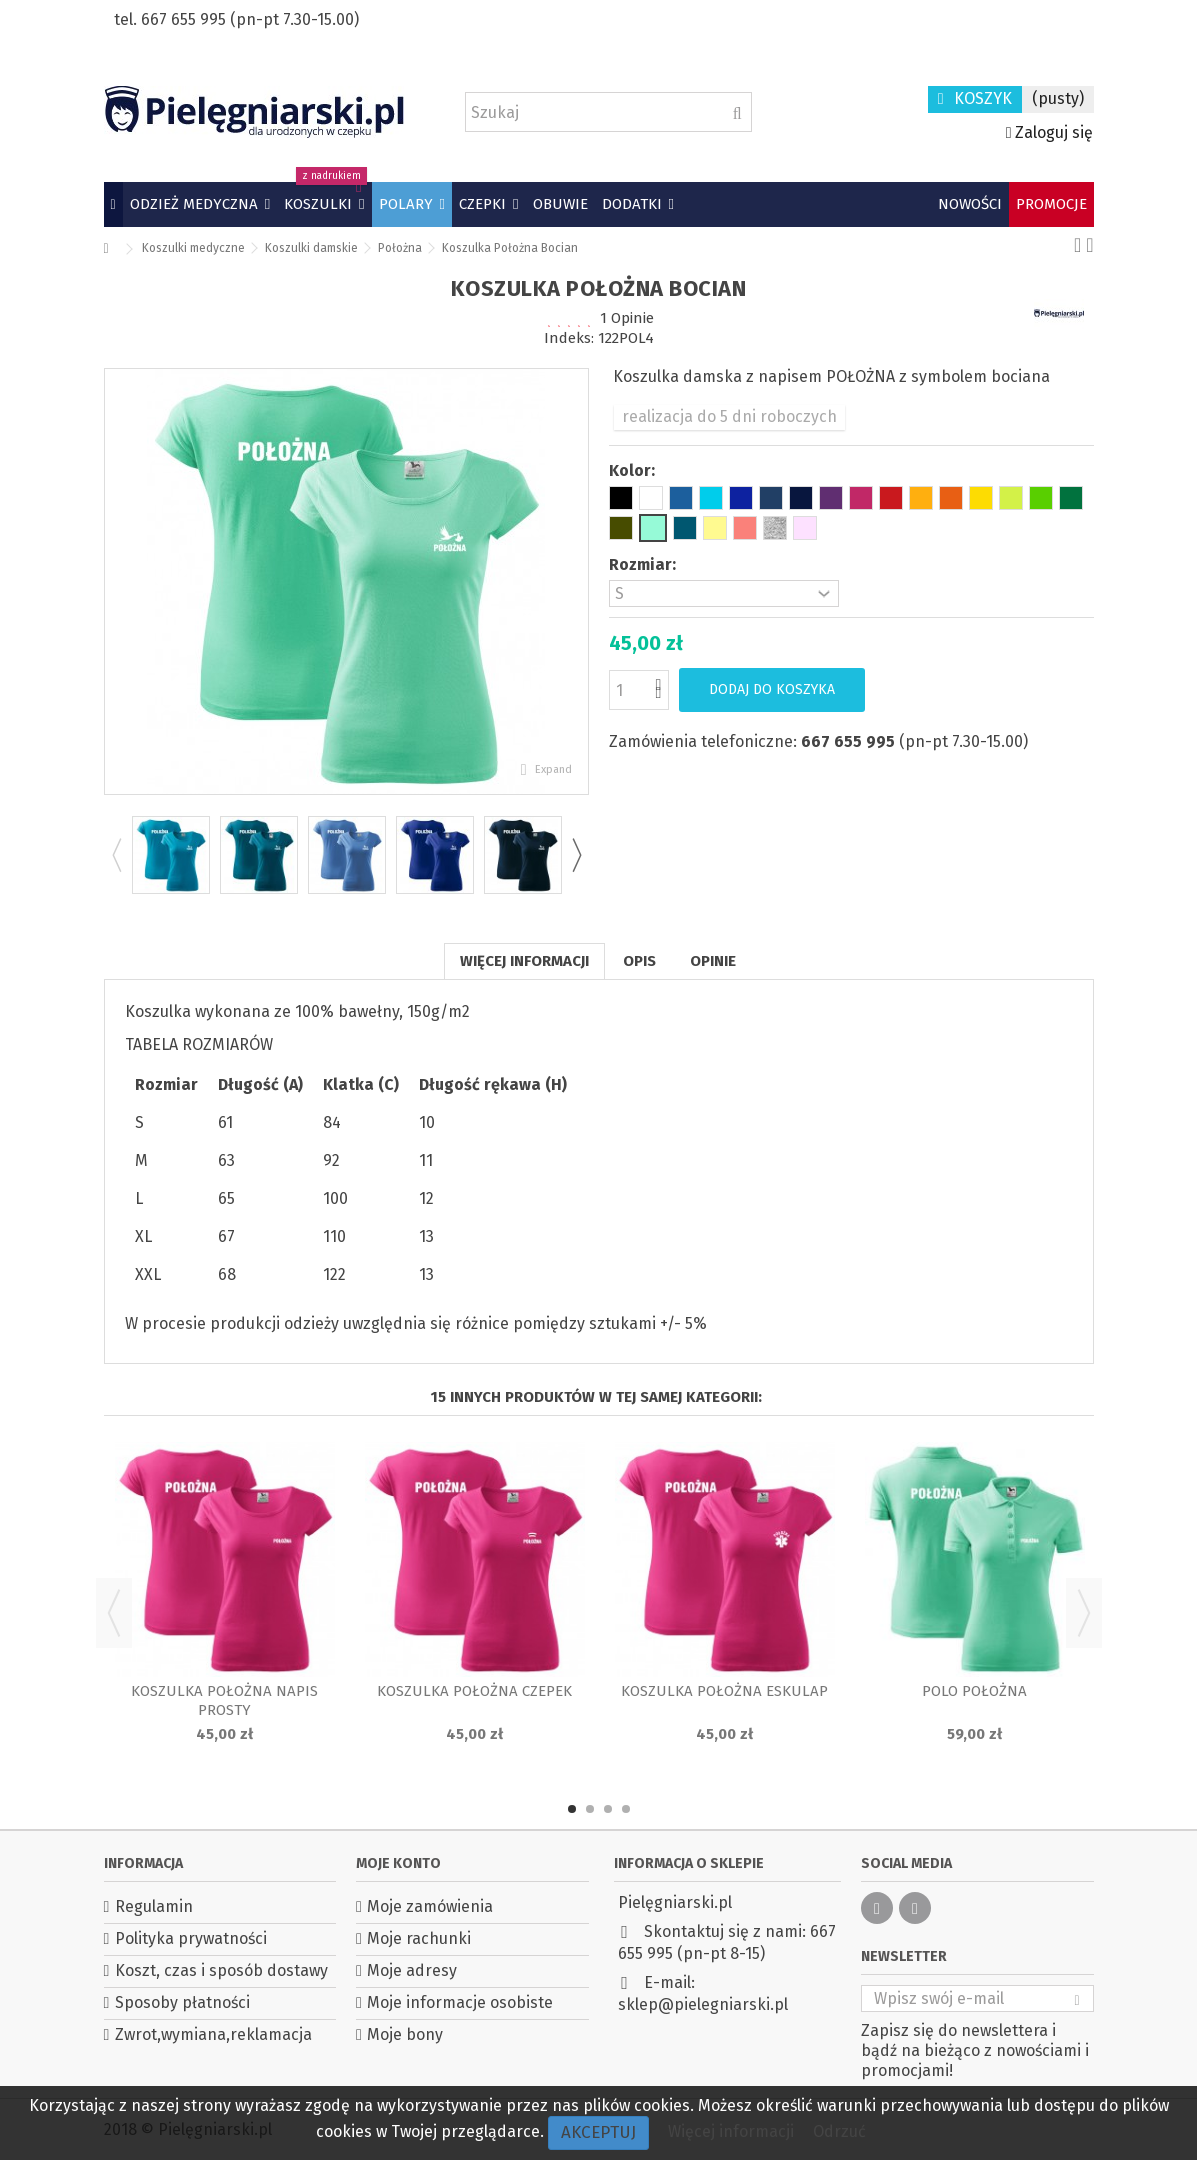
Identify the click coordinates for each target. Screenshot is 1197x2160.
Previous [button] (116, 855)
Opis (639, 961)
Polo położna (974, 1691)
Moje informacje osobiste (460, 2002)
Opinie (713, 961)
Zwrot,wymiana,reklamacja (213, 2034)
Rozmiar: (644, 564)
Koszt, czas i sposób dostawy (221, 1970)
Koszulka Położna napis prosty (224, 1700)
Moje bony (405, 2034)
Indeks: (569, 338)
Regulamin (154, 1906)
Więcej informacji (524, 961)
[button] (200, 204)
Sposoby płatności (182, 2002)
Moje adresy (412, 1970)
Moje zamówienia (430, 1906)
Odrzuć (839, 2131)
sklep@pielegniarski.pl (703, 2004)
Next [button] (576, 855)
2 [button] (590, 1809)
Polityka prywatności (191, 1938)
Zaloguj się (1050, 132)
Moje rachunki (419, 1938)
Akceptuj (598, 2132)
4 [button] (626, 1809)
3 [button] (608, 1809)
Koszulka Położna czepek (474, 1691)
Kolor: (634, 470)
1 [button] (572, 1809)
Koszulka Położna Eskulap (724, 1691)
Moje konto (398, 1863)
